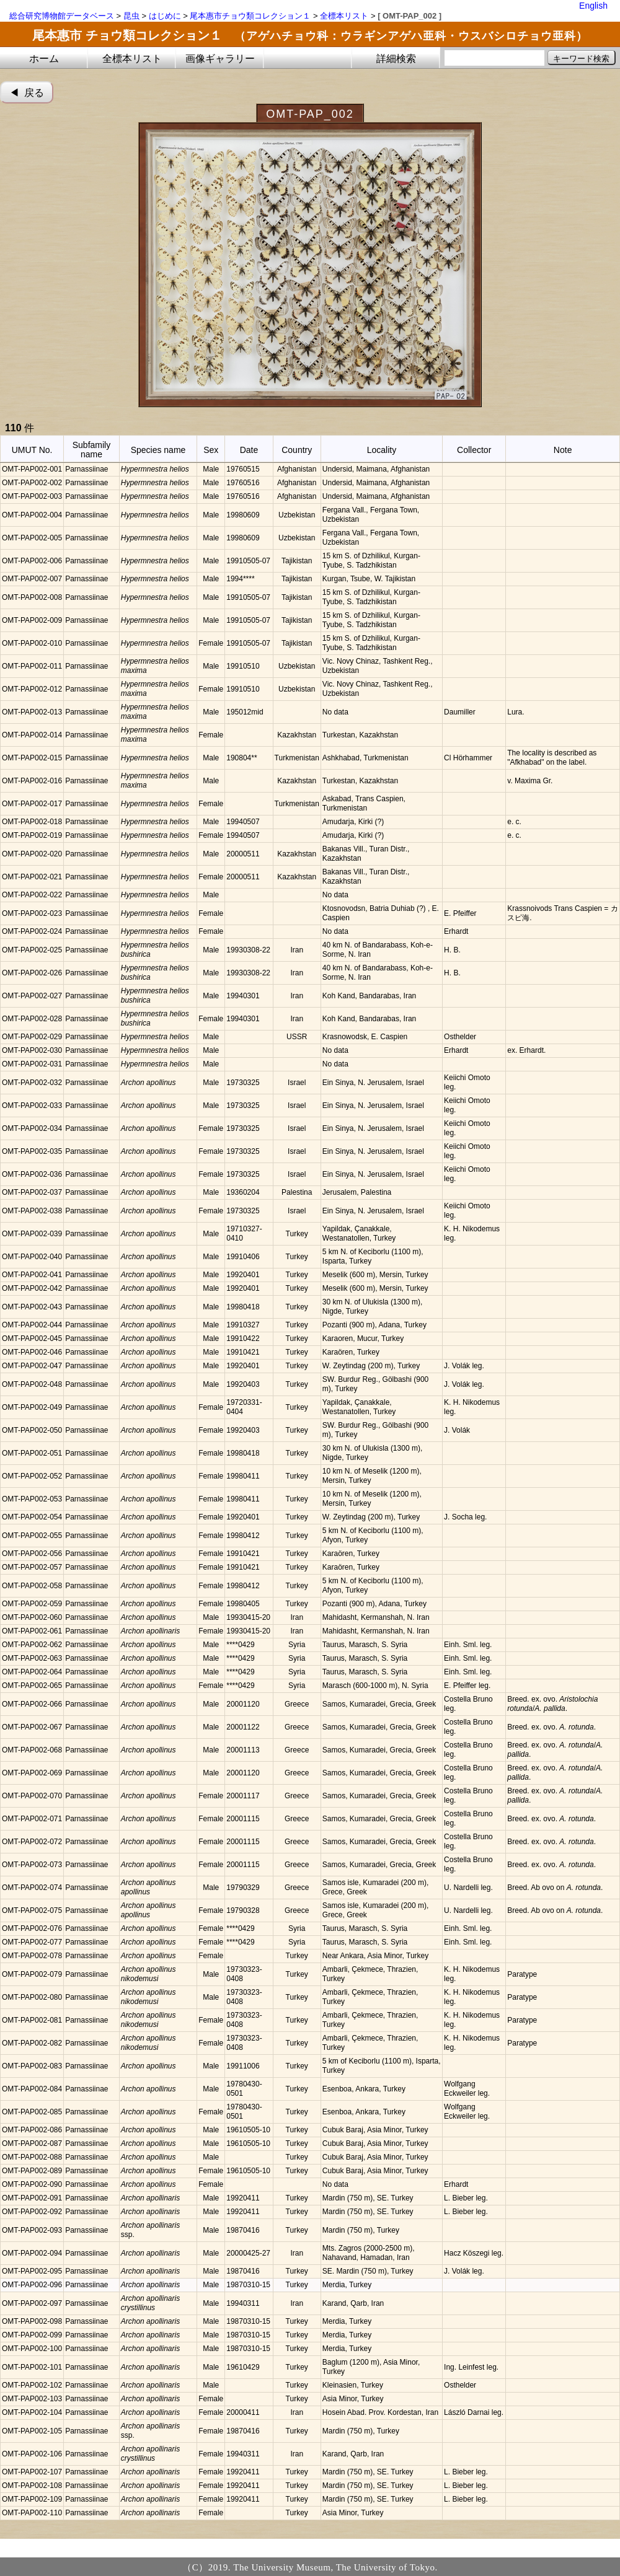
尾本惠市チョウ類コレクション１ (250, 15)
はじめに (165, 15)
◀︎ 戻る (27, 92)
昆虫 (131, 15)
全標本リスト (344, 15)
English (593, 6)
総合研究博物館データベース (61, 15)
